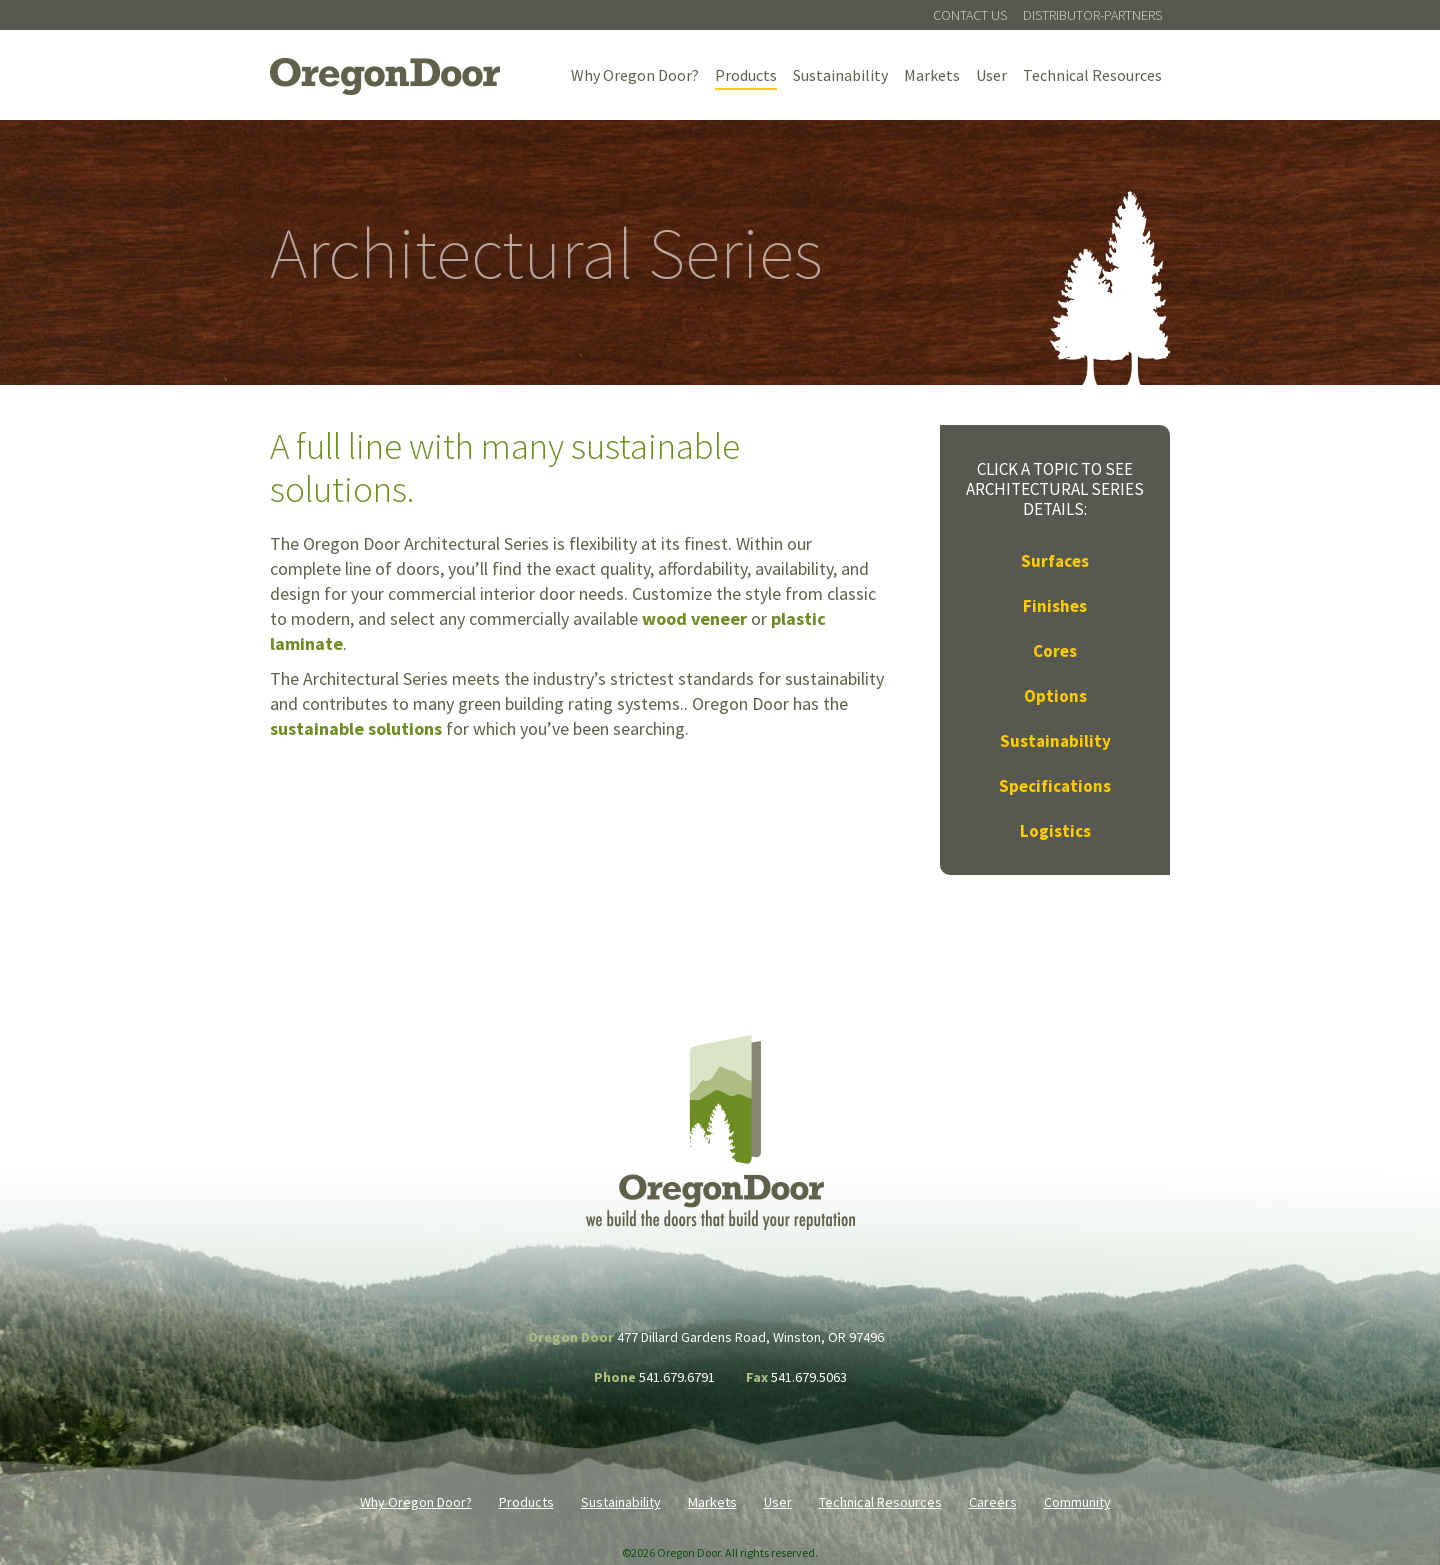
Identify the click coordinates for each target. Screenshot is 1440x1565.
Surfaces (1055, 561)
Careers (993, 1502)
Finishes (1055, 606)
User (991, 75)
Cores (1055, 651)
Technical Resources (1092, 75)
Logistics (1055, 831)
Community (1077, 1502)
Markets (932, 75)
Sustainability (840, 75)
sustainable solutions (356, 728)
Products (746, 75)
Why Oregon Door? (635, 75)
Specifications (1055, 786)
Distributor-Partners (1092, 15)
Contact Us (970, 15)
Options (1055, 696)
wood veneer (694, 618)
